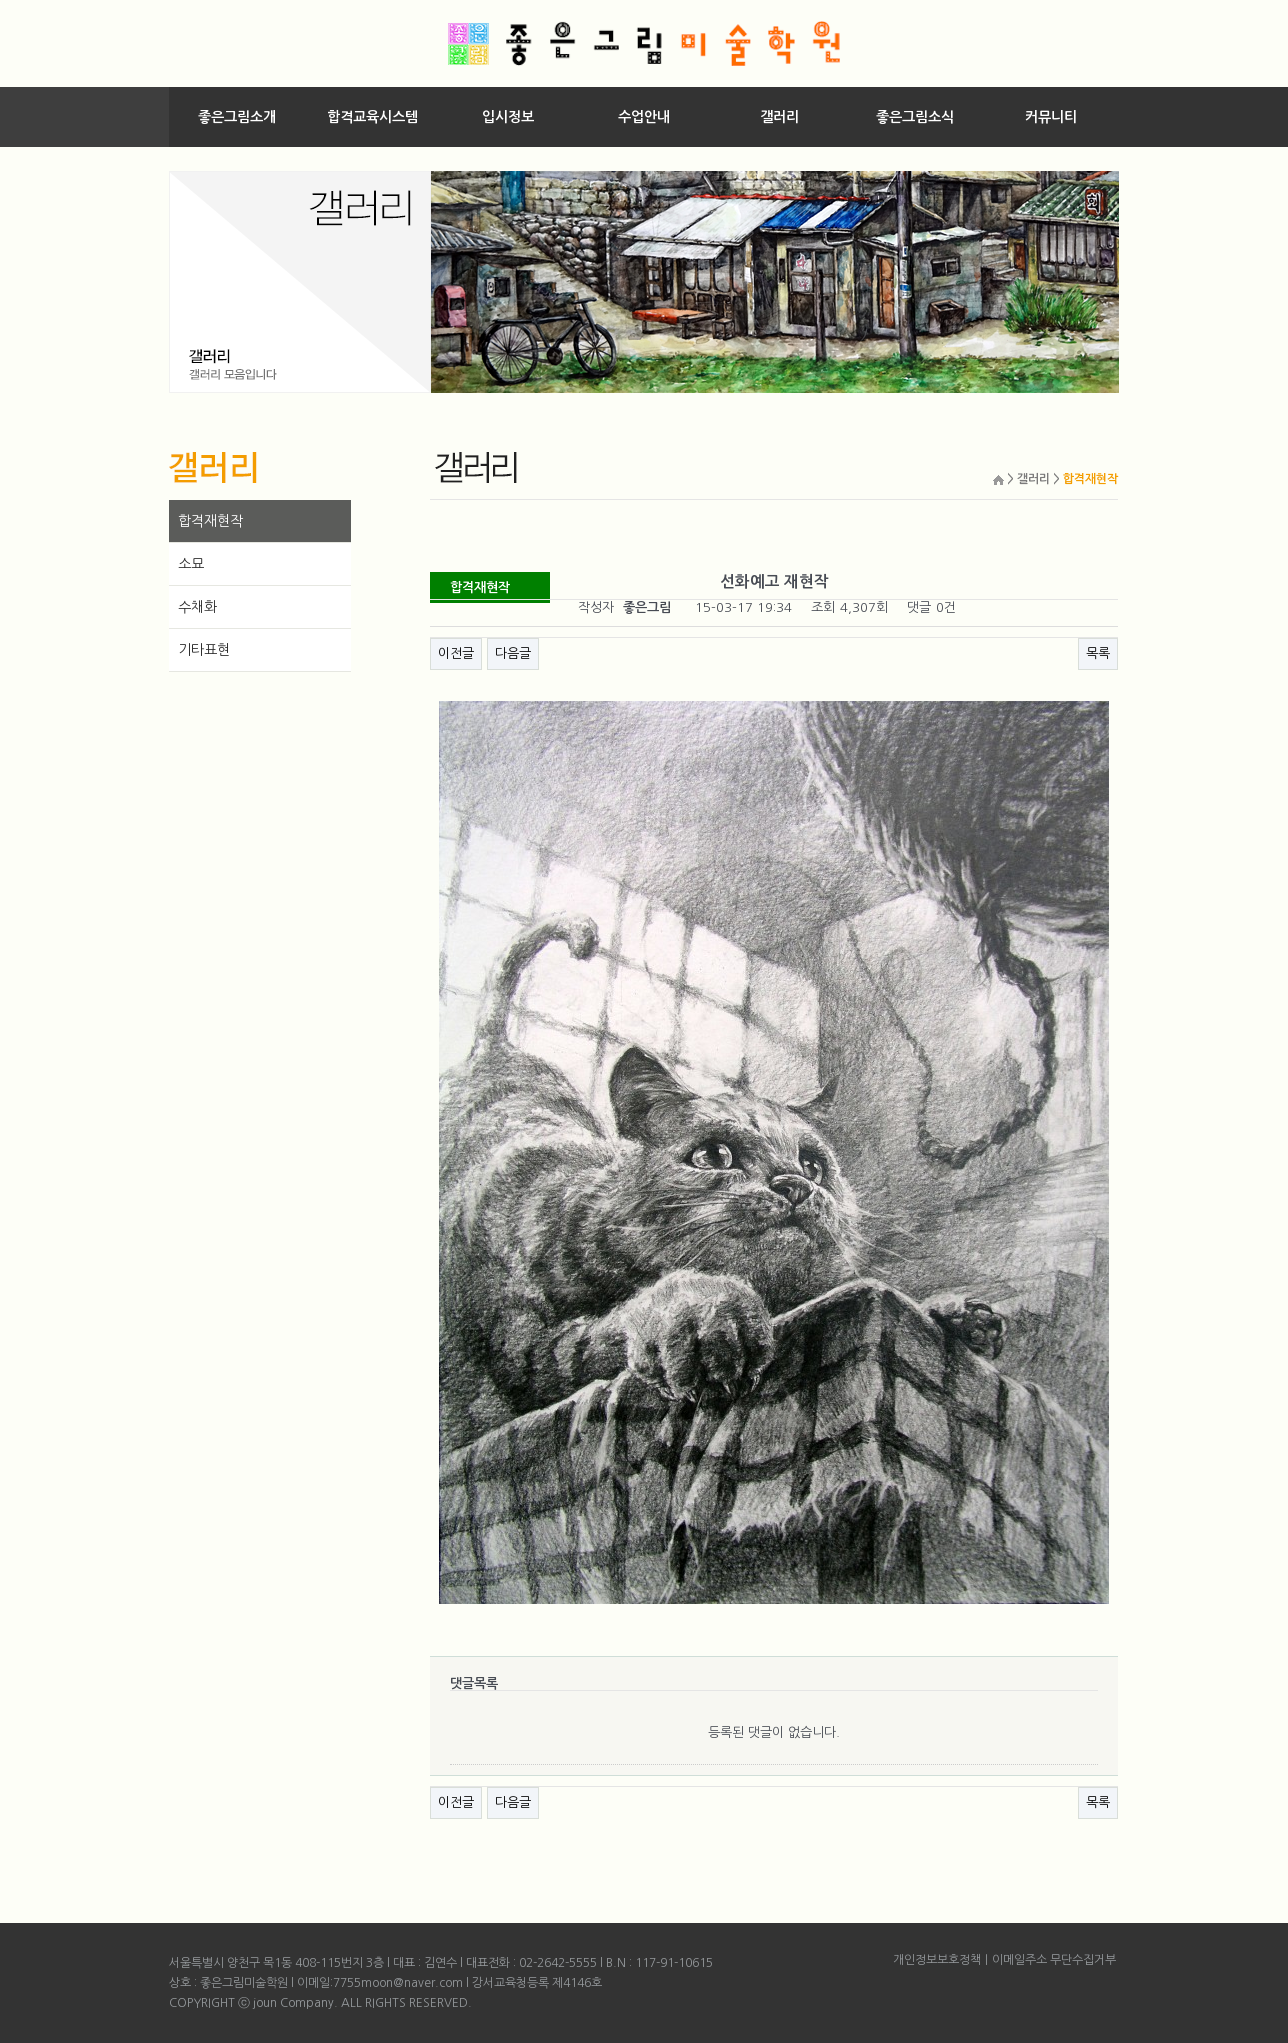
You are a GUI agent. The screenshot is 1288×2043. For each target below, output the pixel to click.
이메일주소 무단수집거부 (1054, 1960)
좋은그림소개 (237, 117)
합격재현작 (210, 521)
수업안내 (644, 117)
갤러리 (779, 117)
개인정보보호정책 (937, 1960)
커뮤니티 (1051, 117)
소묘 (191, 564)
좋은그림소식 (915, 117)
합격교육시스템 (372, 117)
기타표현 (204, 650)
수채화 (197, 607)
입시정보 (508, 117)
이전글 (456, 653)
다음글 (513, 653)
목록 (1098, 653)
